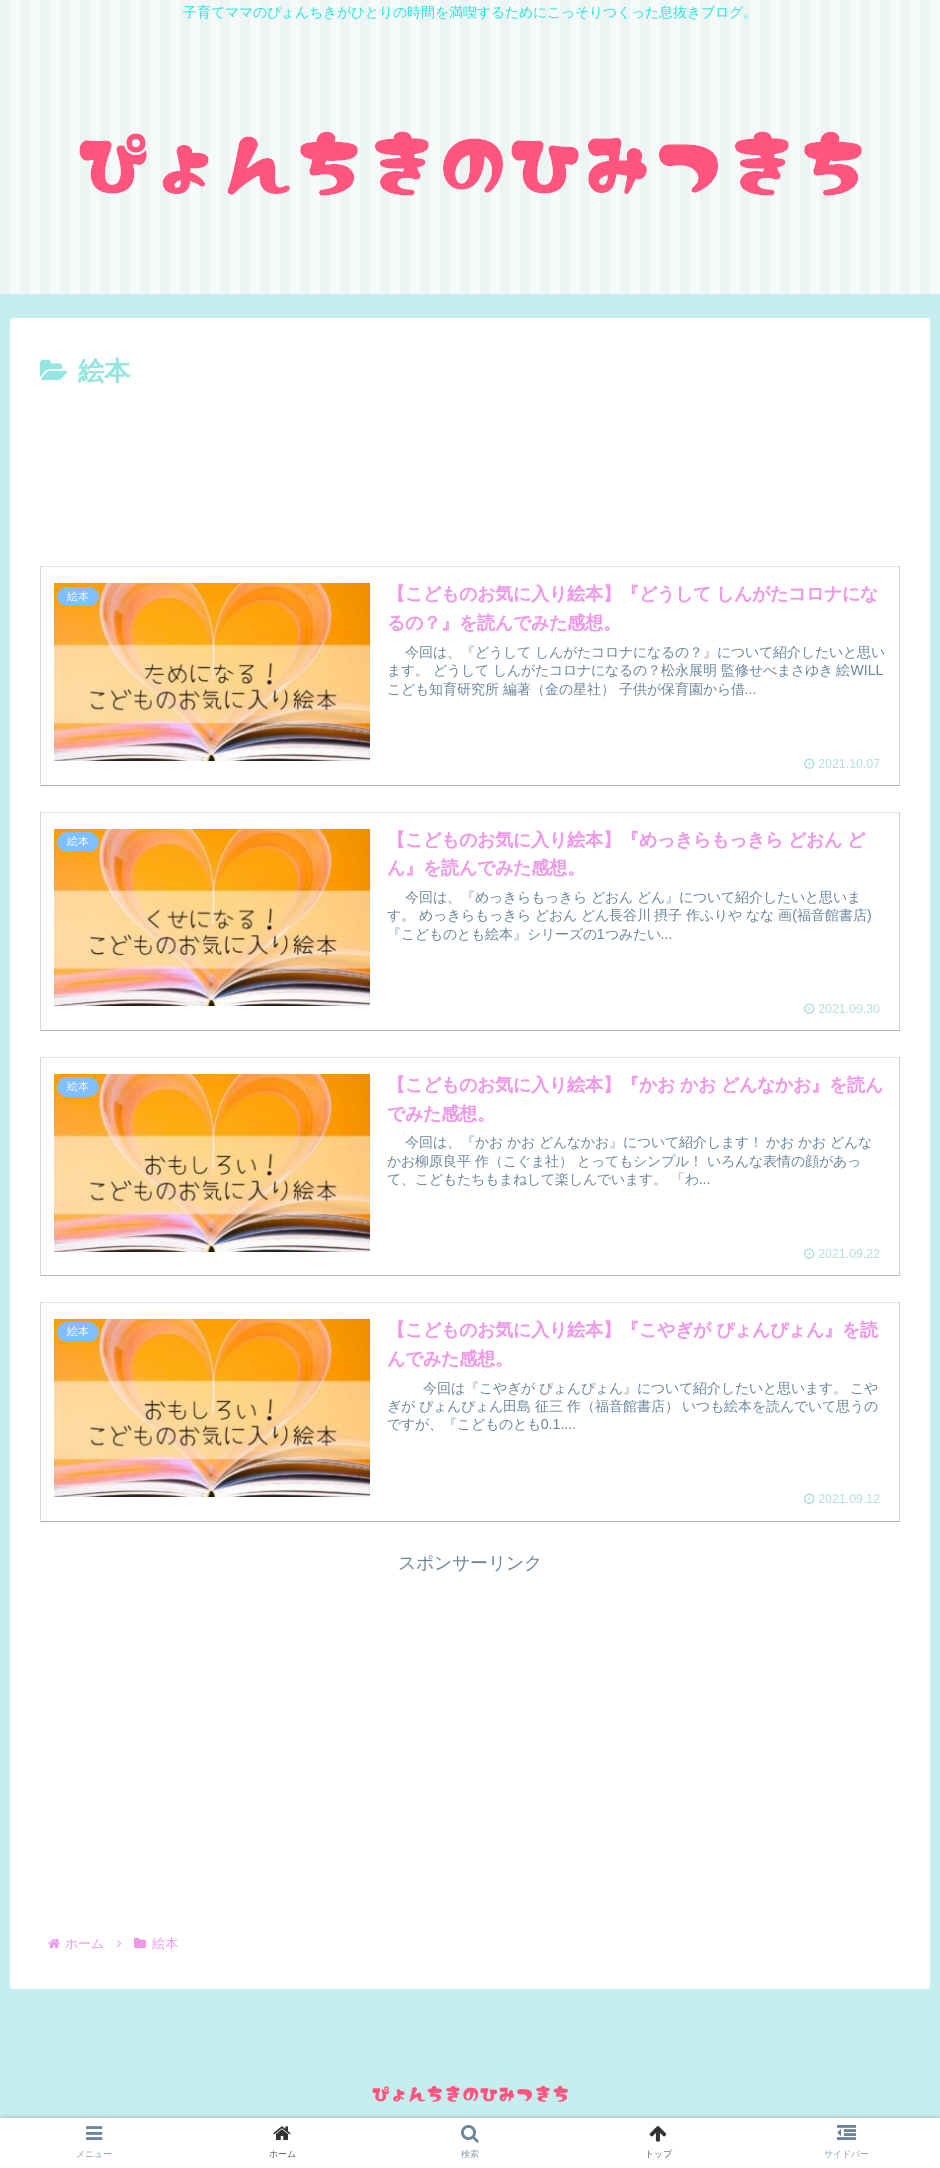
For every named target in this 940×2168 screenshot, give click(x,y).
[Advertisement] (470, 449)
